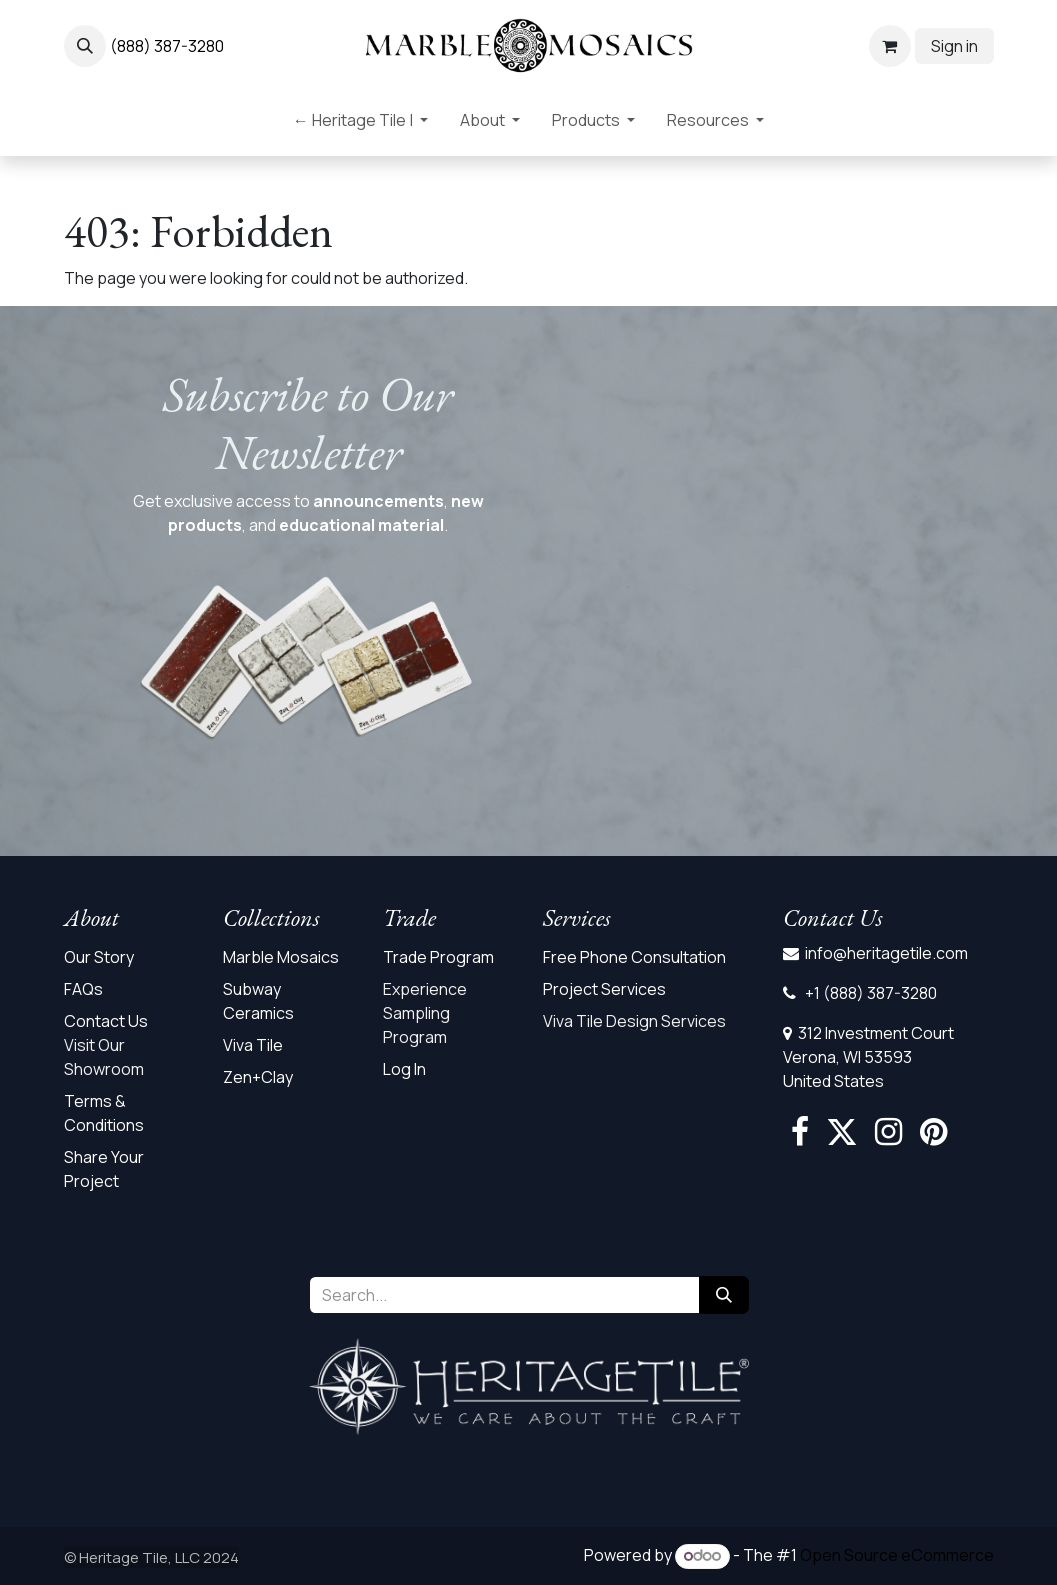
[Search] (724, 1295)
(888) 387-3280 (167, 46)
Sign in (954, 46)
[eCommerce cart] (890, 46)
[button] (85, 46)
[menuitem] (360, 124)
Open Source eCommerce (897, 1555)
